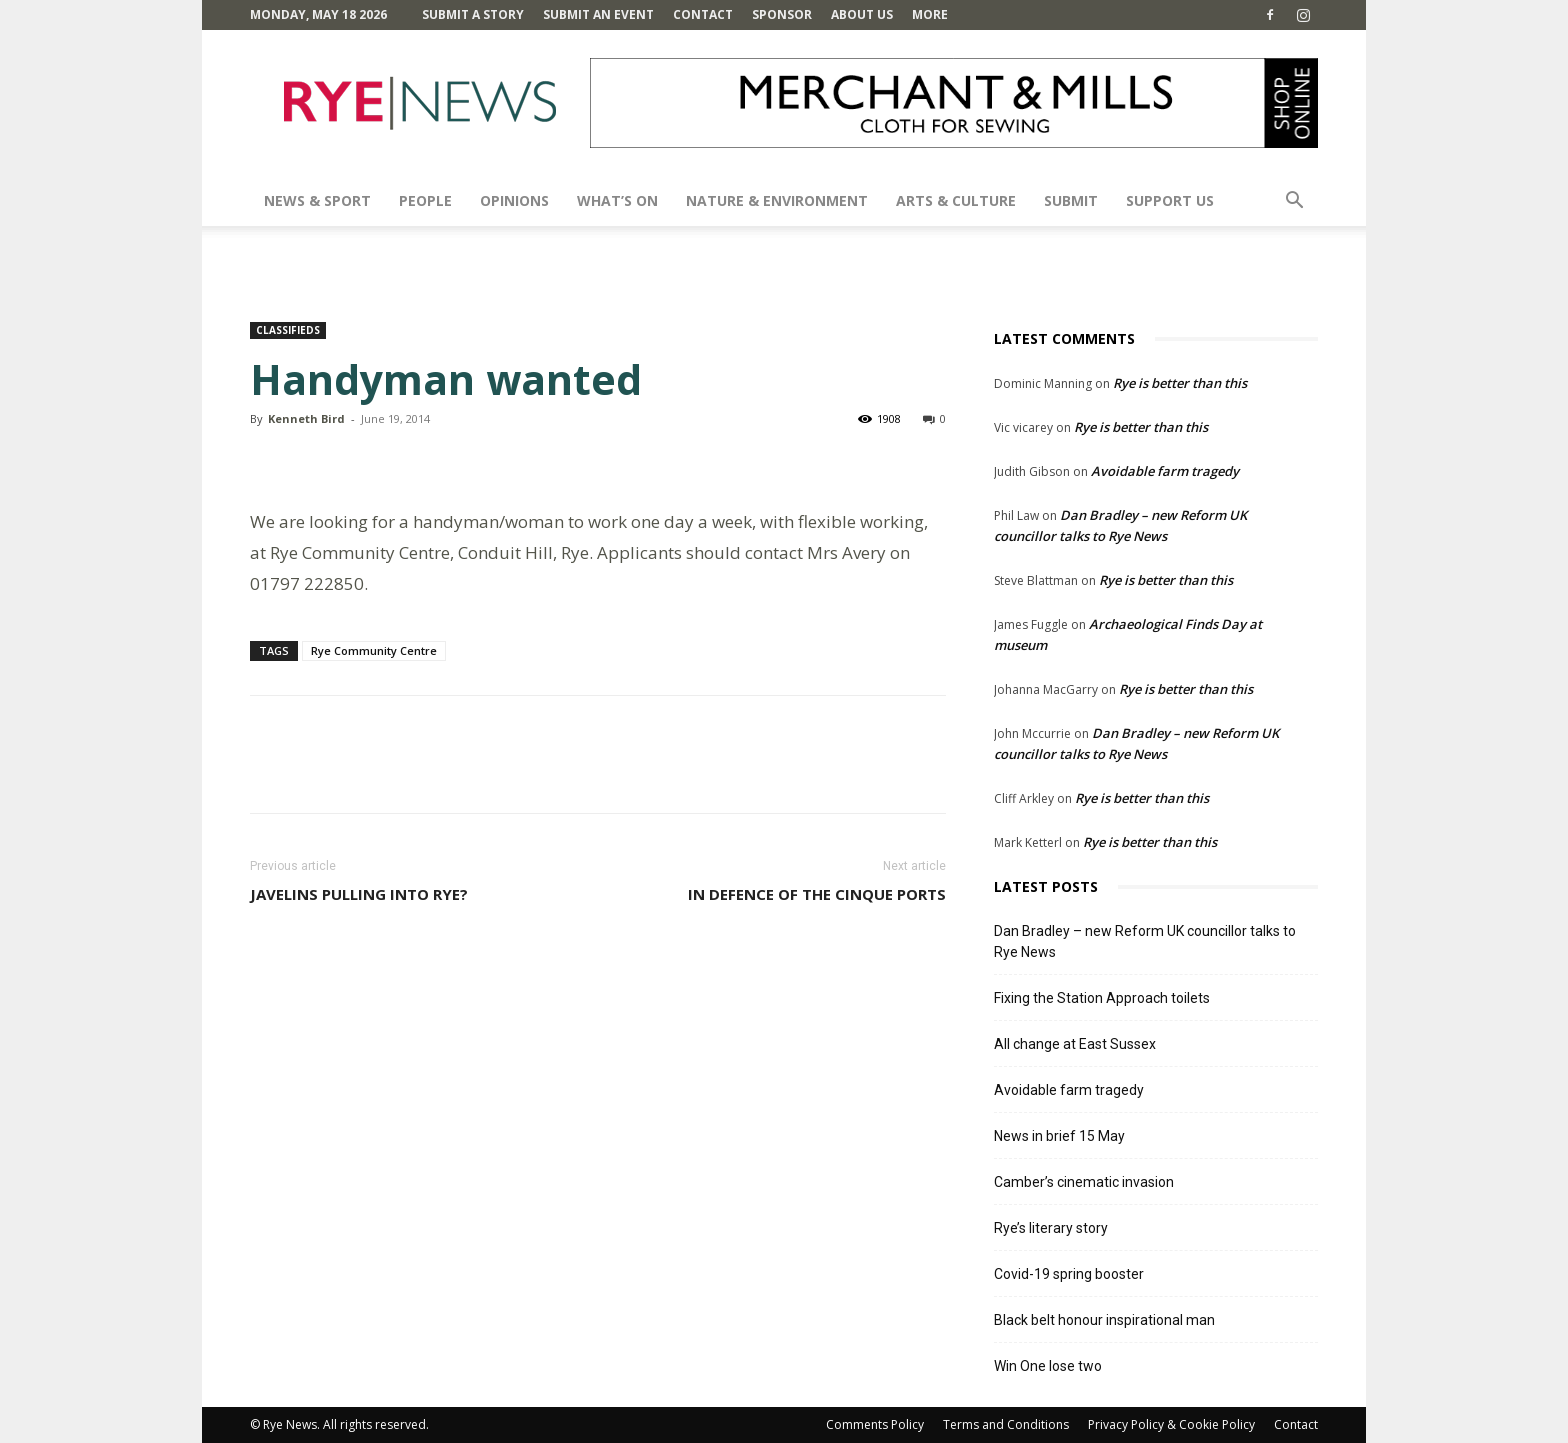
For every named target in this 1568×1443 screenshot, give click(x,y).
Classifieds (288, 330)
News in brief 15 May (1059, 1136)
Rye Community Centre (374, 650)
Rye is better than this (1180, 383)
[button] (1294, 202)
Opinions (514, 200)
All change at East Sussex (1075, 1044)
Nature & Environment (777, 200)
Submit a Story (473, 14)
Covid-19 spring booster (1069, 1274)
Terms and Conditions (1006, 1424)
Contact (703, 14)
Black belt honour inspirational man (1104, 1320)
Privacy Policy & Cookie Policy (1171, 1424)
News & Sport (317, 200)
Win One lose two (1048, 1366)
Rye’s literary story (1051, 1228)
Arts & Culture (956, 200)
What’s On (617, 200)
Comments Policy (875, 1424)
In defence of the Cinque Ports (817, 894)
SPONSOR (782, 14)
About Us (862, 14)
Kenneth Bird (306, 418)
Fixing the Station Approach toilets (1102, 998)
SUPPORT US (1170, 200)
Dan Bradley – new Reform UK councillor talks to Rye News (1145, 941)
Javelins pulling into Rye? (359, 894)
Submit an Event (598, 14)
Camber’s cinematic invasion (1084, 1182)
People (425, 200)
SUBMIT (1071, 200)
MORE (930, 14)
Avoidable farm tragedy (1165, 471)
